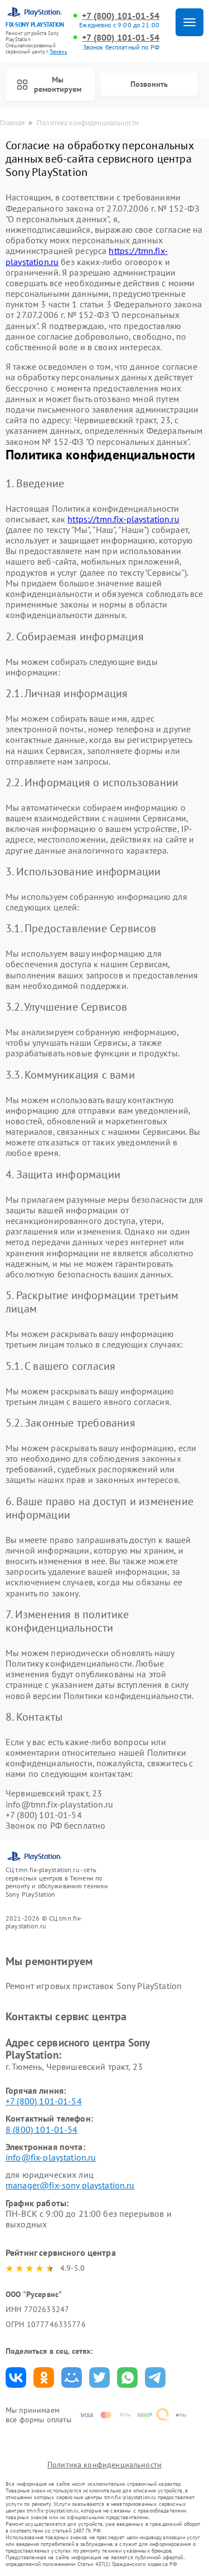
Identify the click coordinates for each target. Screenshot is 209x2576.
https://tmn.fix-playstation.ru (123, 519)
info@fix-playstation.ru (51, 2157)
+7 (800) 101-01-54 (120, 16)
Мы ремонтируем (49, 84)
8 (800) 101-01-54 (42, 2129)
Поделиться (16, 2377)
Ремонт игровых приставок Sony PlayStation (94, 1985)
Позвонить (149, 84)
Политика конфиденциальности (104, 2465)
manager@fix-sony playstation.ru (70, 2185)
